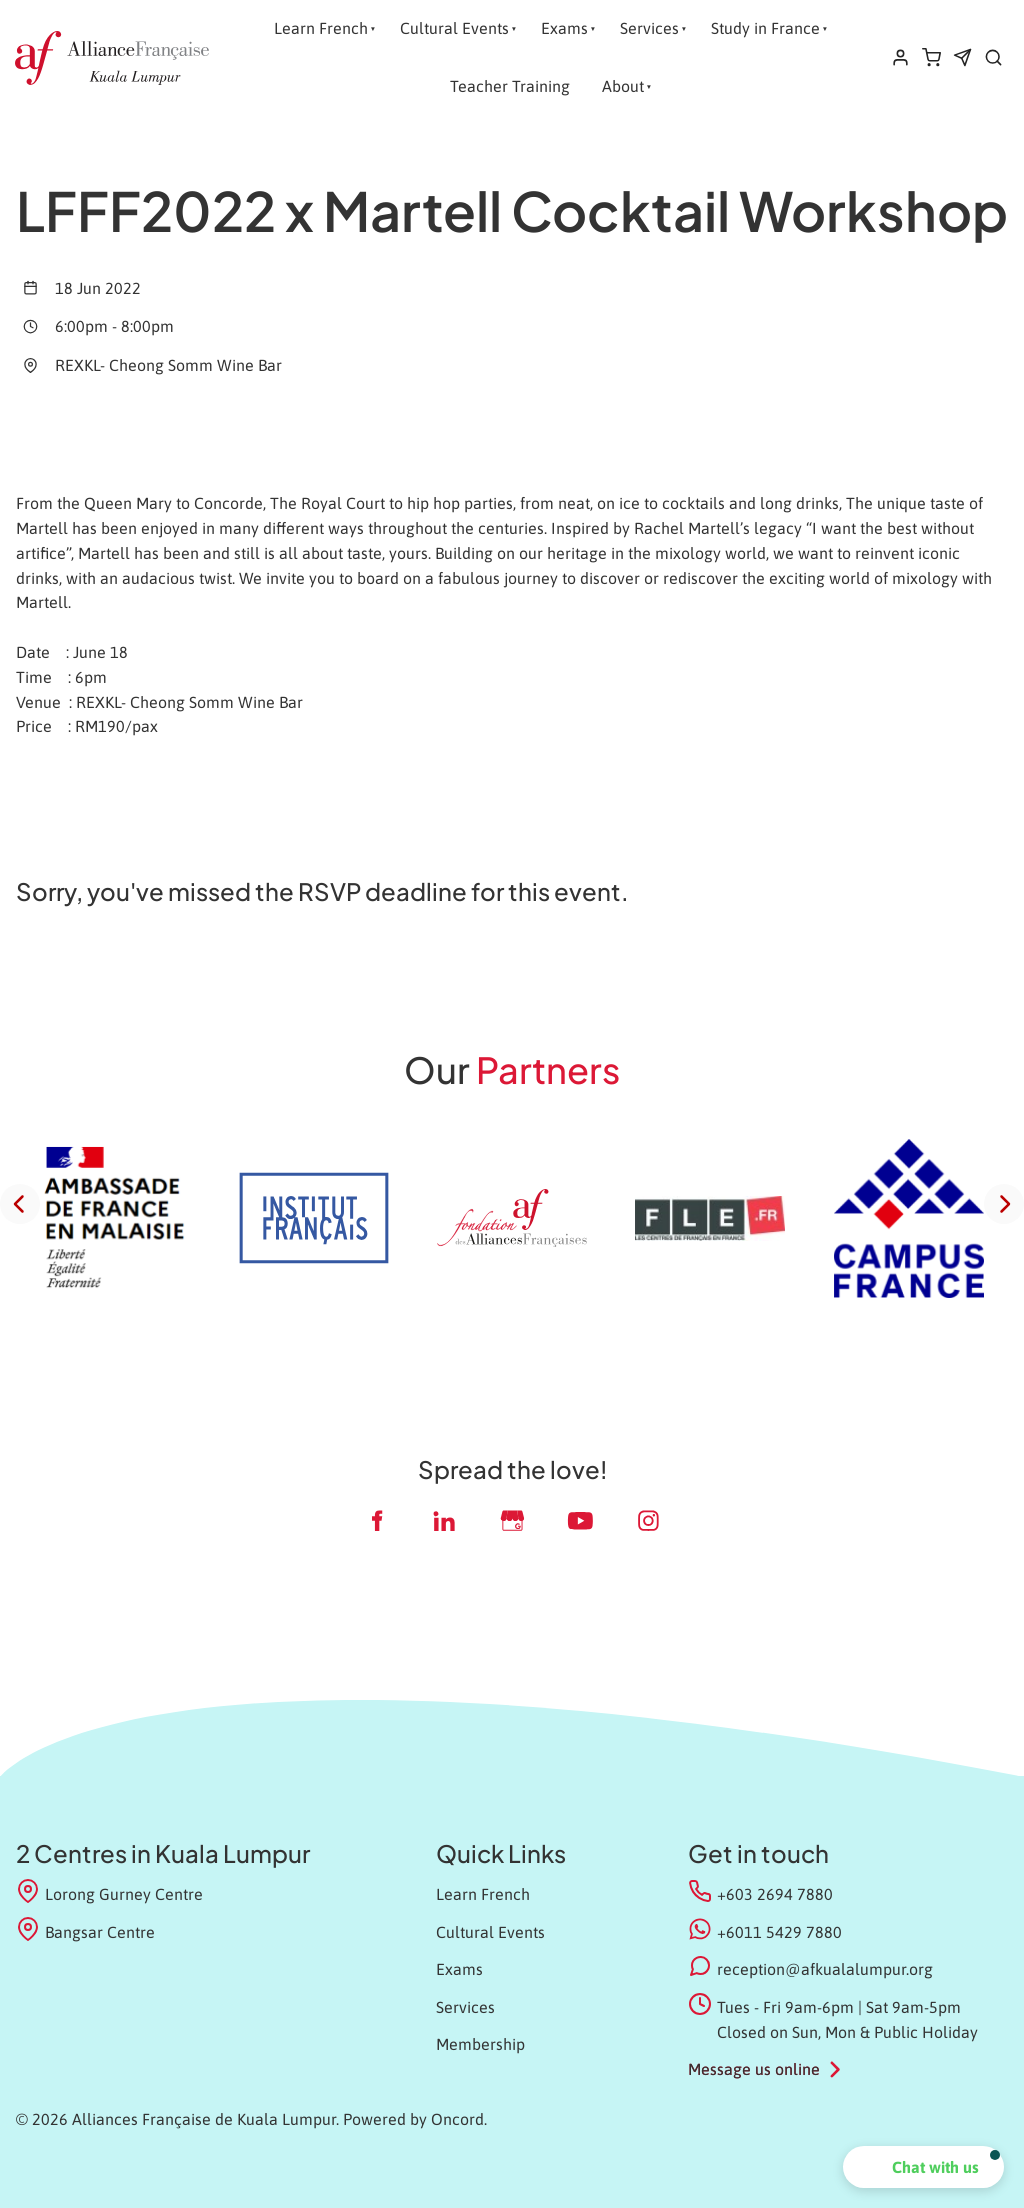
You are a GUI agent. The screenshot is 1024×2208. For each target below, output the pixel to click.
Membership (480, 2044)
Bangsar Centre (85, 1930)
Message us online (754, 2069)
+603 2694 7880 (775, 1894)
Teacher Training (510, 86)
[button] (923, 2167)
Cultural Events (454, 28)
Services (649, 28)
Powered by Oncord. (415, 2119)
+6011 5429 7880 (779, 1932)
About (623, 86)
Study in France (765, 28)
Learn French (321, 28)
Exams (564, 28)
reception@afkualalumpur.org (825, 1969)
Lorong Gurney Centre (109, 1892)
